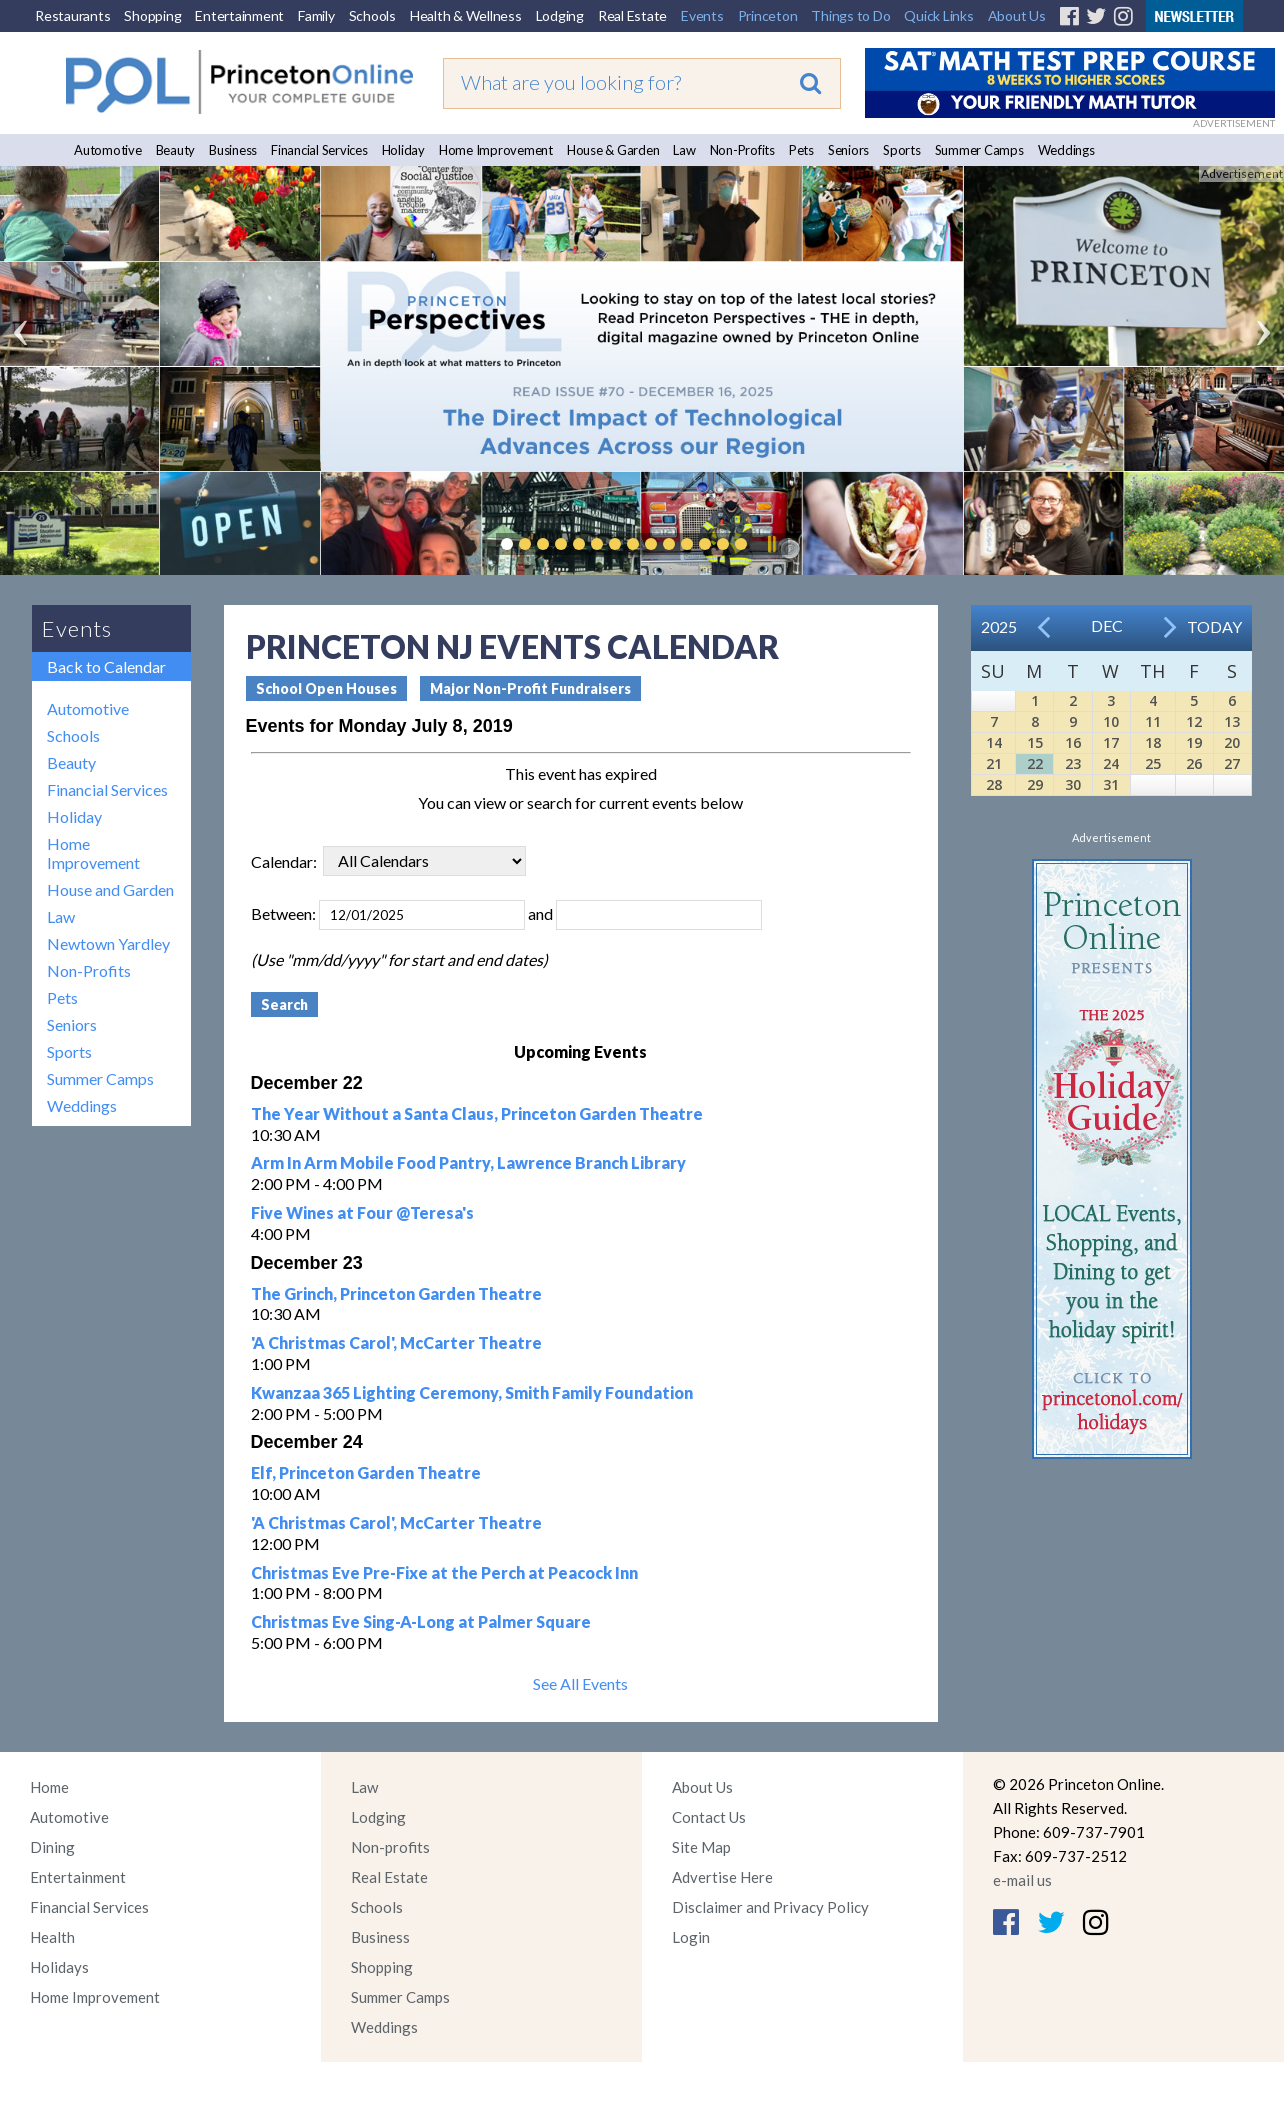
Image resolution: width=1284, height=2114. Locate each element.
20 (1232, 742)
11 (1153, 721)
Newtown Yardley (108, 943)
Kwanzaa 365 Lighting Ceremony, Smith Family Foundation (472, 1392)
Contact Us (709, 1817)
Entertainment (239, 15)
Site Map (701, 1847)
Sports (902, 150)
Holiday (403, 150)
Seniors (848, 150)
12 (1194, 721)
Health (52, 1937)
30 (1073, 784)
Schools (372, 15)
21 (994, 763)
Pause (771, 544)
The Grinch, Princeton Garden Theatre (396, 1293)
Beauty (176, 150)
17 (1111, 742)
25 (1153, 763)
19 (1194, 742)
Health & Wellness (466, 15)
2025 (999, 626)
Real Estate (632, 15)
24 (1111, 763)
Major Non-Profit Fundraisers (530, 688)
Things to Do (850, 15)
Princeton (768, 15)
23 (1073, 763)
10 (1111, 721)
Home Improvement (496, 150)
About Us (1017, 15)
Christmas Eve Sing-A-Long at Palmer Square (421, 1621)
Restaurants (72, 15)
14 (994, 742)
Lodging (560, 15)
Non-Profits (742, 150)
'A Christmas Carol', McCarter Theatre (396, 1342)
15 (1035, 742)
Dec (1107, 625)
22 (1035, 763)
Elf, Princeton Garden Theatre (366, 1472)
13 (1232, 721)
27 (1232, 763)
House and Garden (110, 889)
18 (1153, 742)
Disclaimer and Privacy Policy (770, 1907)
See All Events (580, 1683)
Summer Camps (979, 150)
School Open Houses (326, 688)
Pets (801, 150)
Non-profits (390, 1847)
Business (233, 150)
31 (1111, 784)
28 (994, 784)
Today (1214, 626)
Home (49, 1787)
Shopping (152, 15)
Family (316, 15)
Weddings (1066, 150)
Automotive (108, 150)
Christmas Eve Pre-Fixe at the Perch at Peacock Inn (444, 1572)
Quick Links (938, 15)
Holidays (59, 1967)
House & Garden (613, 150)
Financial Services (319, 150)
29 (1035, 784)
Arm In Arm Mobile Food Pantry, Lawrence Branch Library (468, 1162)
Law (684, 150)
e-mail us (1022, 1880)
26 (1194, 763)
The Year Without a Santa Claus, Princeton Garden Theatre (477, 1113)
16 (1073, 742)
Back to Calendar (106, 666)
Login (691, 1937)
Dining (52, 1847)
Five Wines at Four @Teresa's (362, 1212)
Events (702, 15)
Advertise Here (722, 1877)
